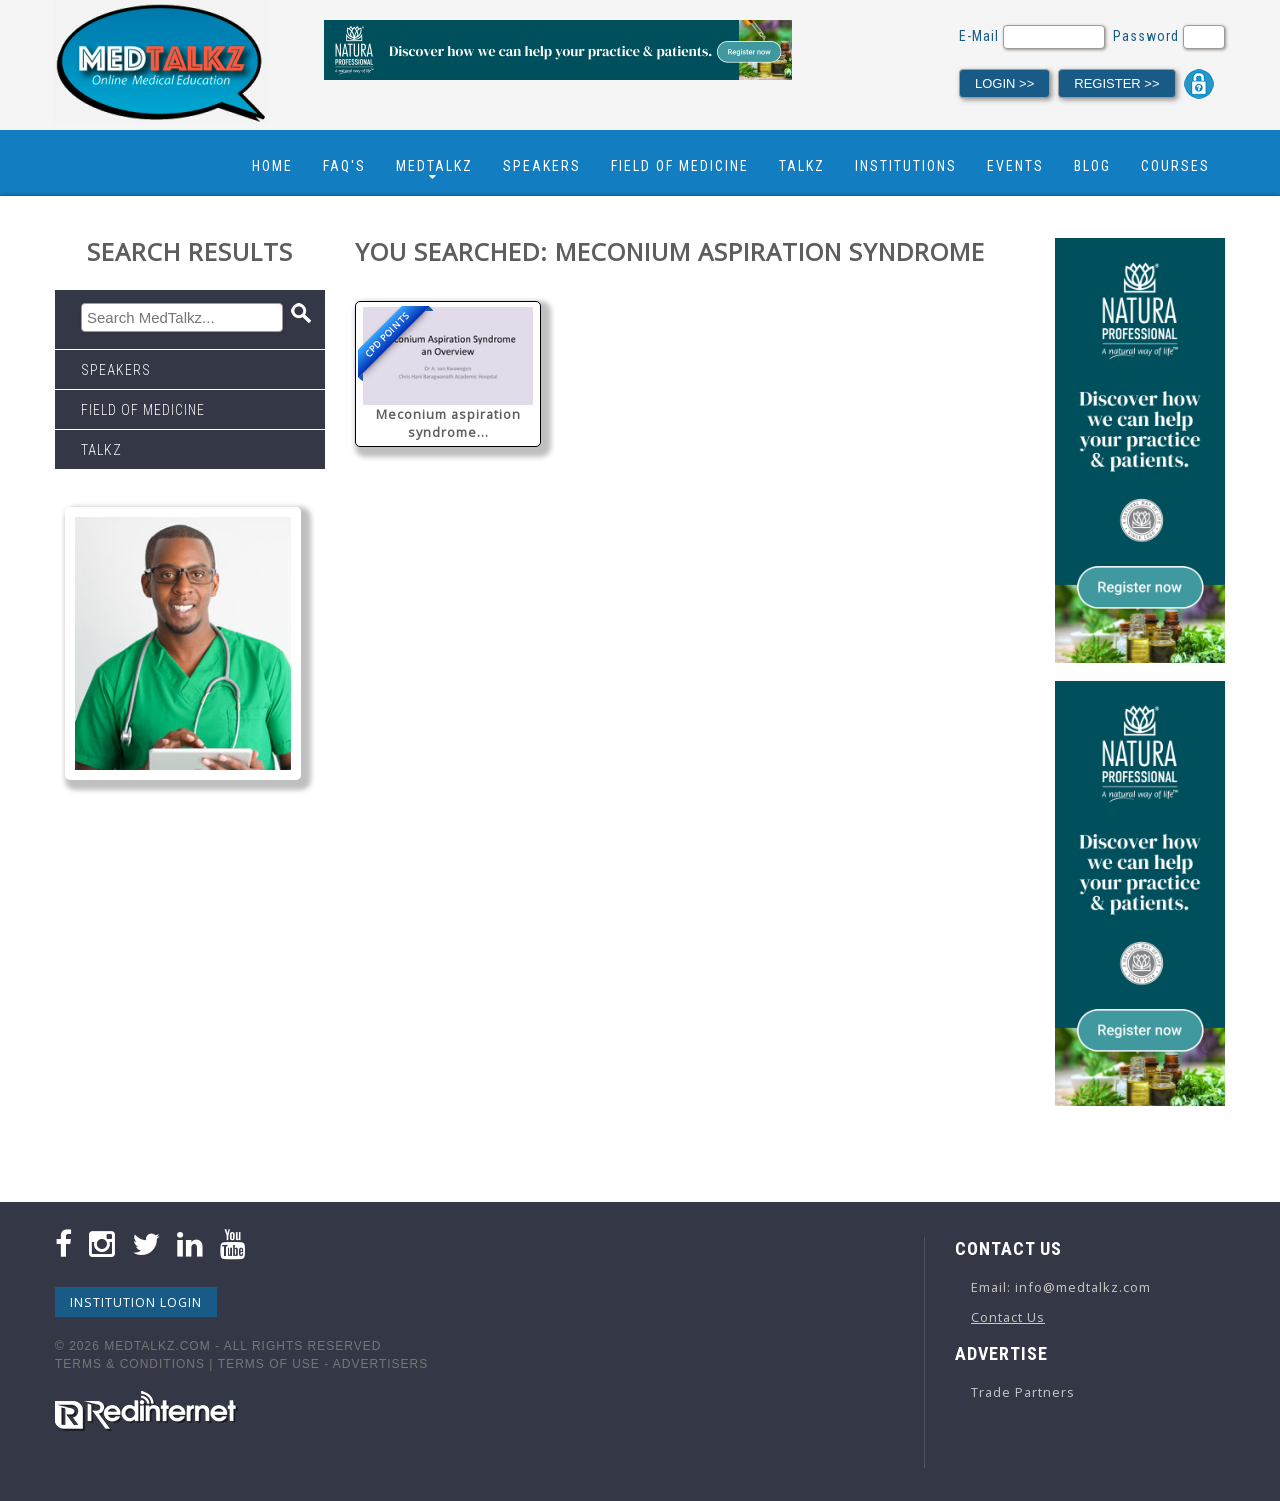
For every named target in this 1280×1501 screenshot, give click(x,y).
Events (1015, 166)
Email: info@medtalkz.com (1061, 1287)
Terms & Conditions (130, 1364)
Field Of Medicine (680, 166)
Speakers (542, 166)
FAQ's (344, 166)
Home (272, 166)
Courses (1175, 166)
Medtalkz (434, 166)
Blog (1092, 166)
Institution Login (136, 1302)
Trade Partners (1023, 1392)
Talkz (802, 166)
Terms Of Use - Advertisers (323, 1364)
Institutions (906, 166)
